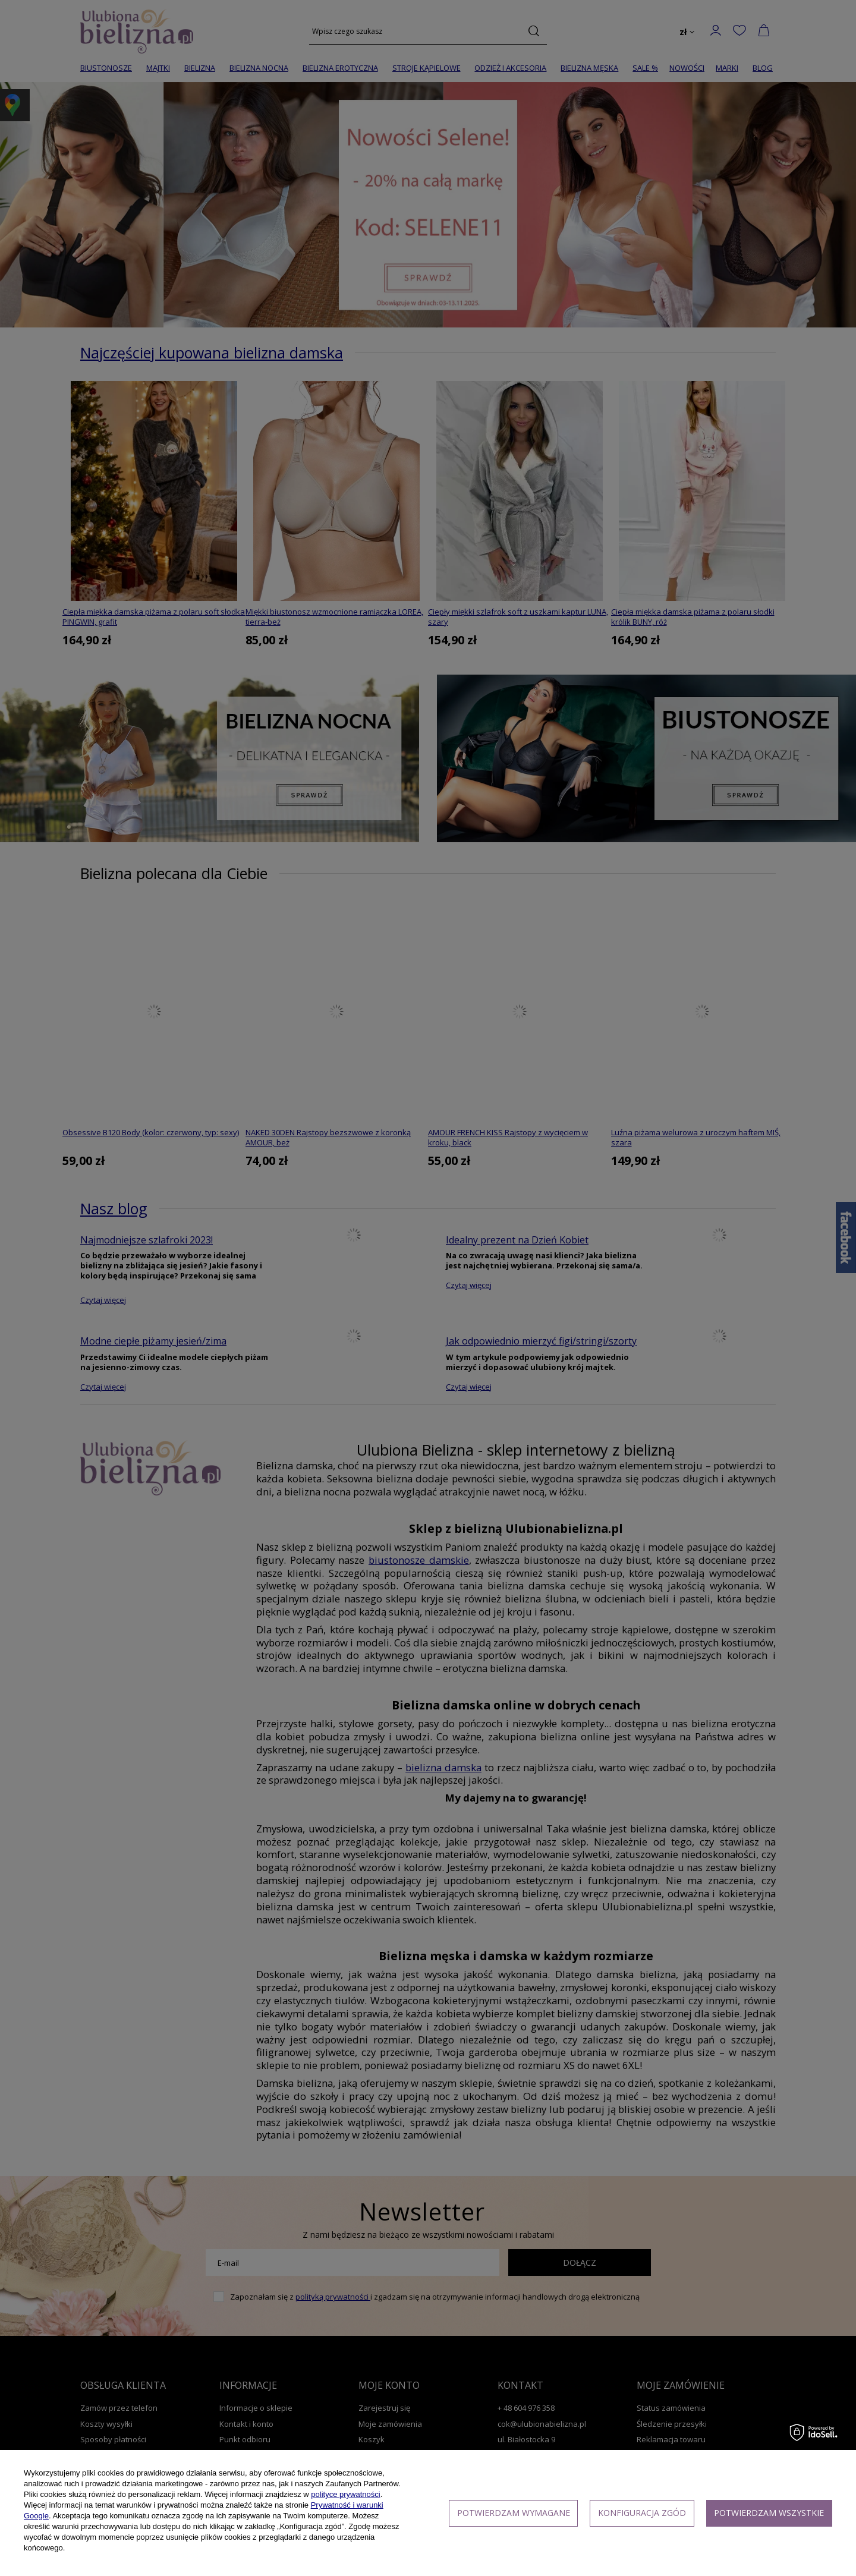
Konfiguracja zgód (642, 2512)
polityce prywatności (345, 2494)
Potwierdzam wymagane (513, 2512)
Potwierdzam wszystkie (769, 2512)
